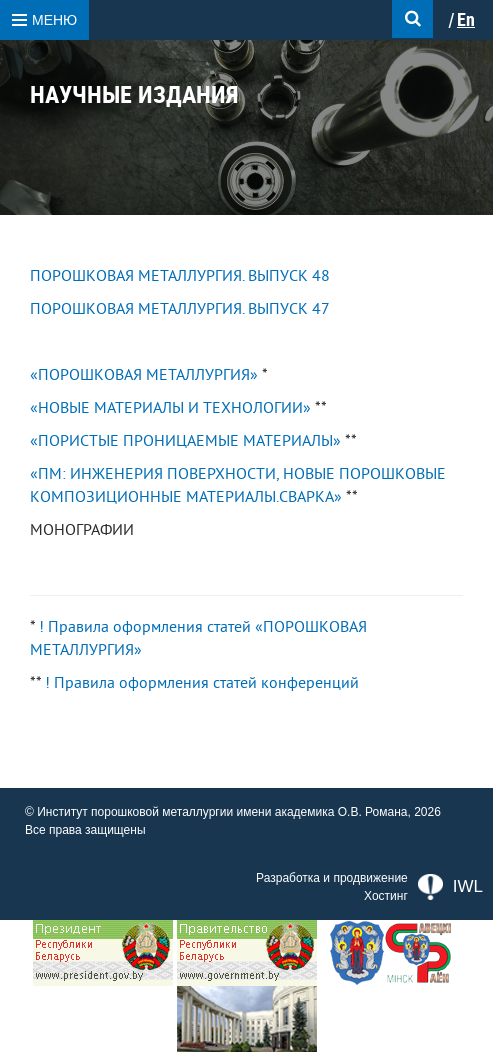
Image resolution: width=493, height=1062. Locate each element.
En (466, 20)
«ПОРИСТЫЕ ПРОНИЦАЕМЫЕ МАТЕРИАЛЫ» (185, 441)
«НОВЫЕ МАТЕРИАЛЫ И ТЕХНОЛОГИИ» (170, 408)
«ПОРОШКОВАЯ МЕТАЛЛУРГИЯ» (144, 375)
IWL (450, 887)
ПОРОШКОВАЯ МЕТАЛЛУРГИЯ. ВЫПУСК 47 (180, 309)
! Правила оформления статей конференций (202, 683)
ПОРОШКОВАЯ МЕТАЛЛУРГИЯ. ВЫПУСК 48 (180, 276)
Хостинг (386, 896)
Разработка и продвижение (332, 878)
